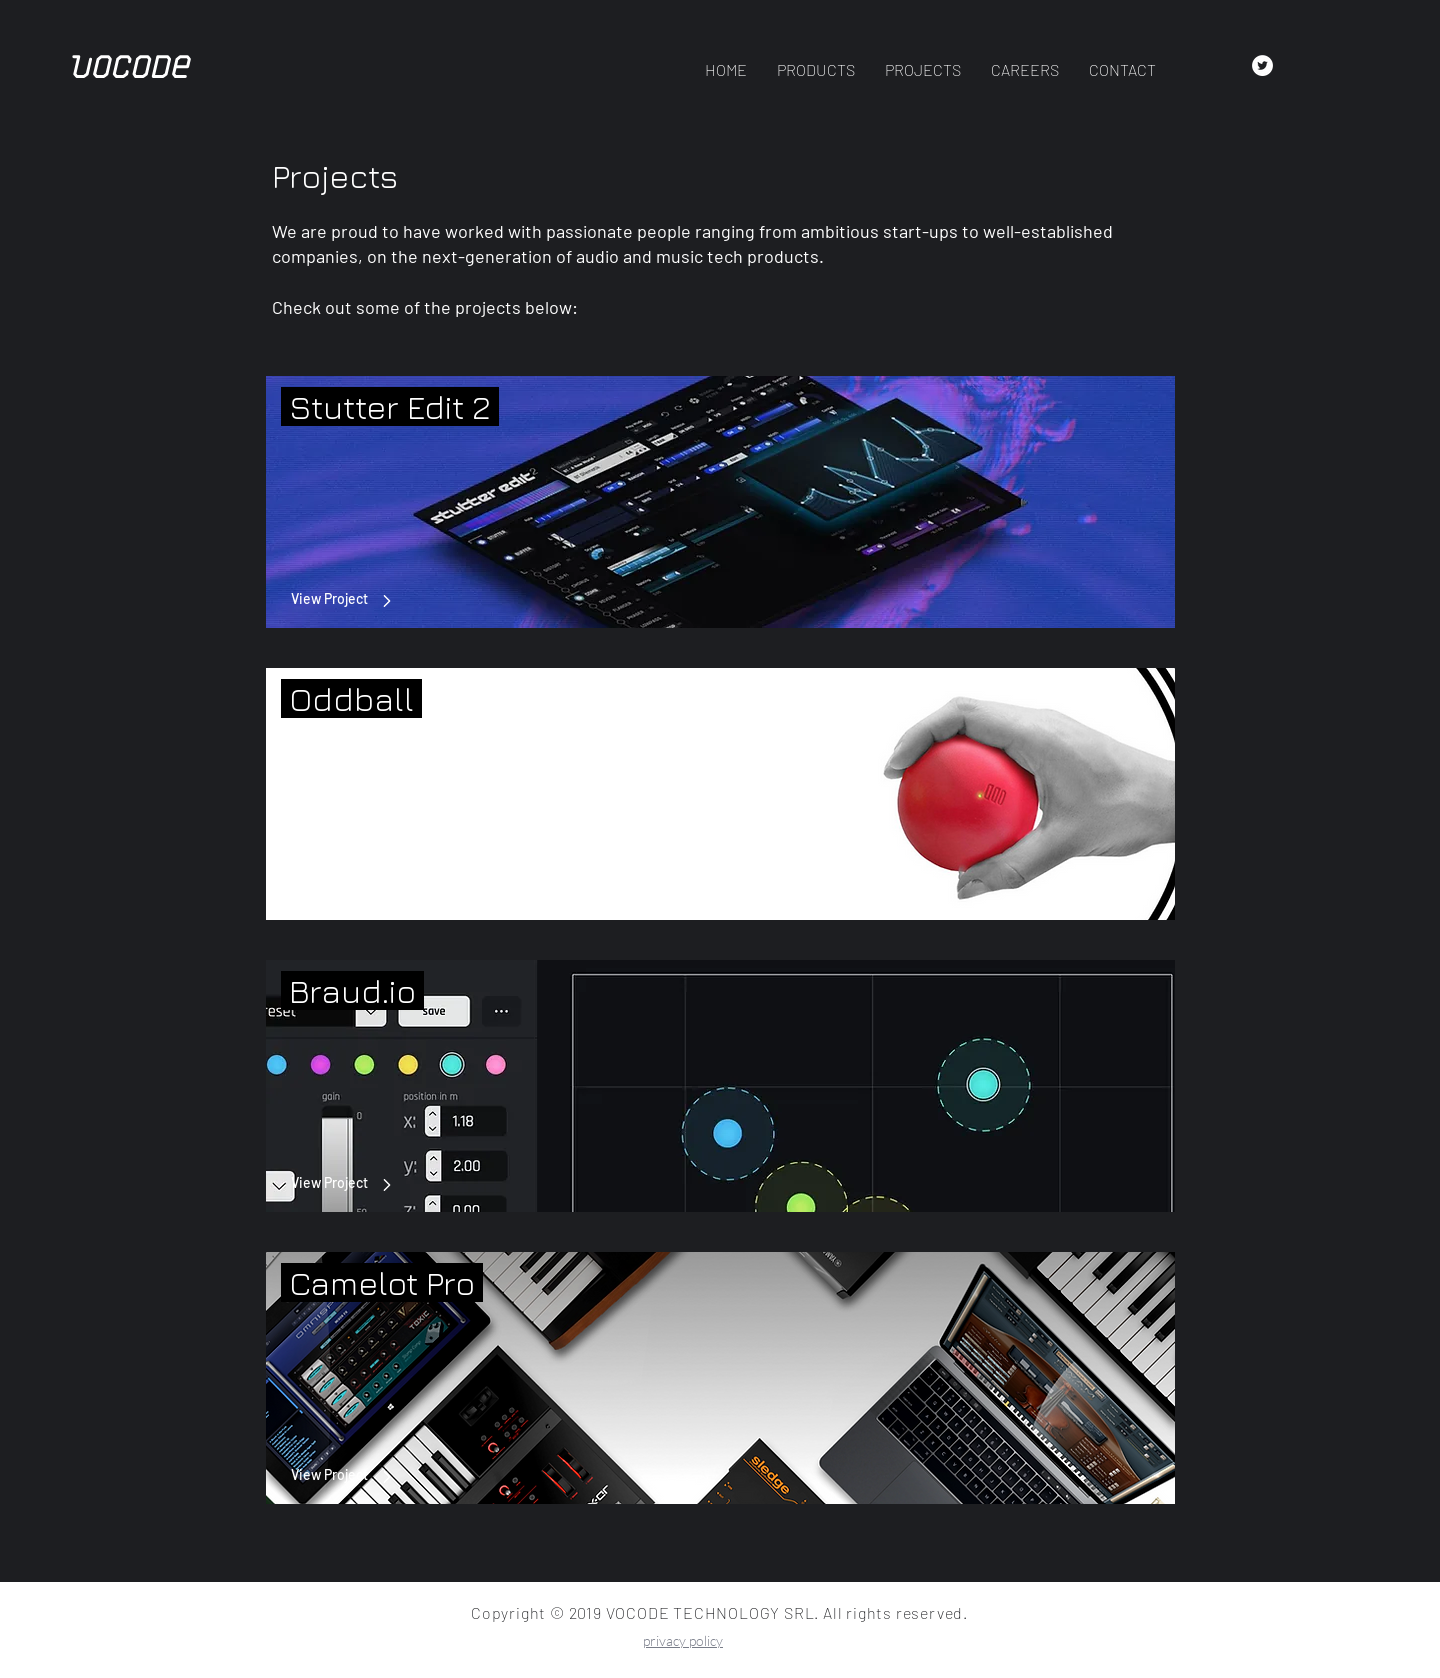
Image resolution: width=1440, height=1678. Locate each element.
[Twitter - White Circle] (1262, 65)
